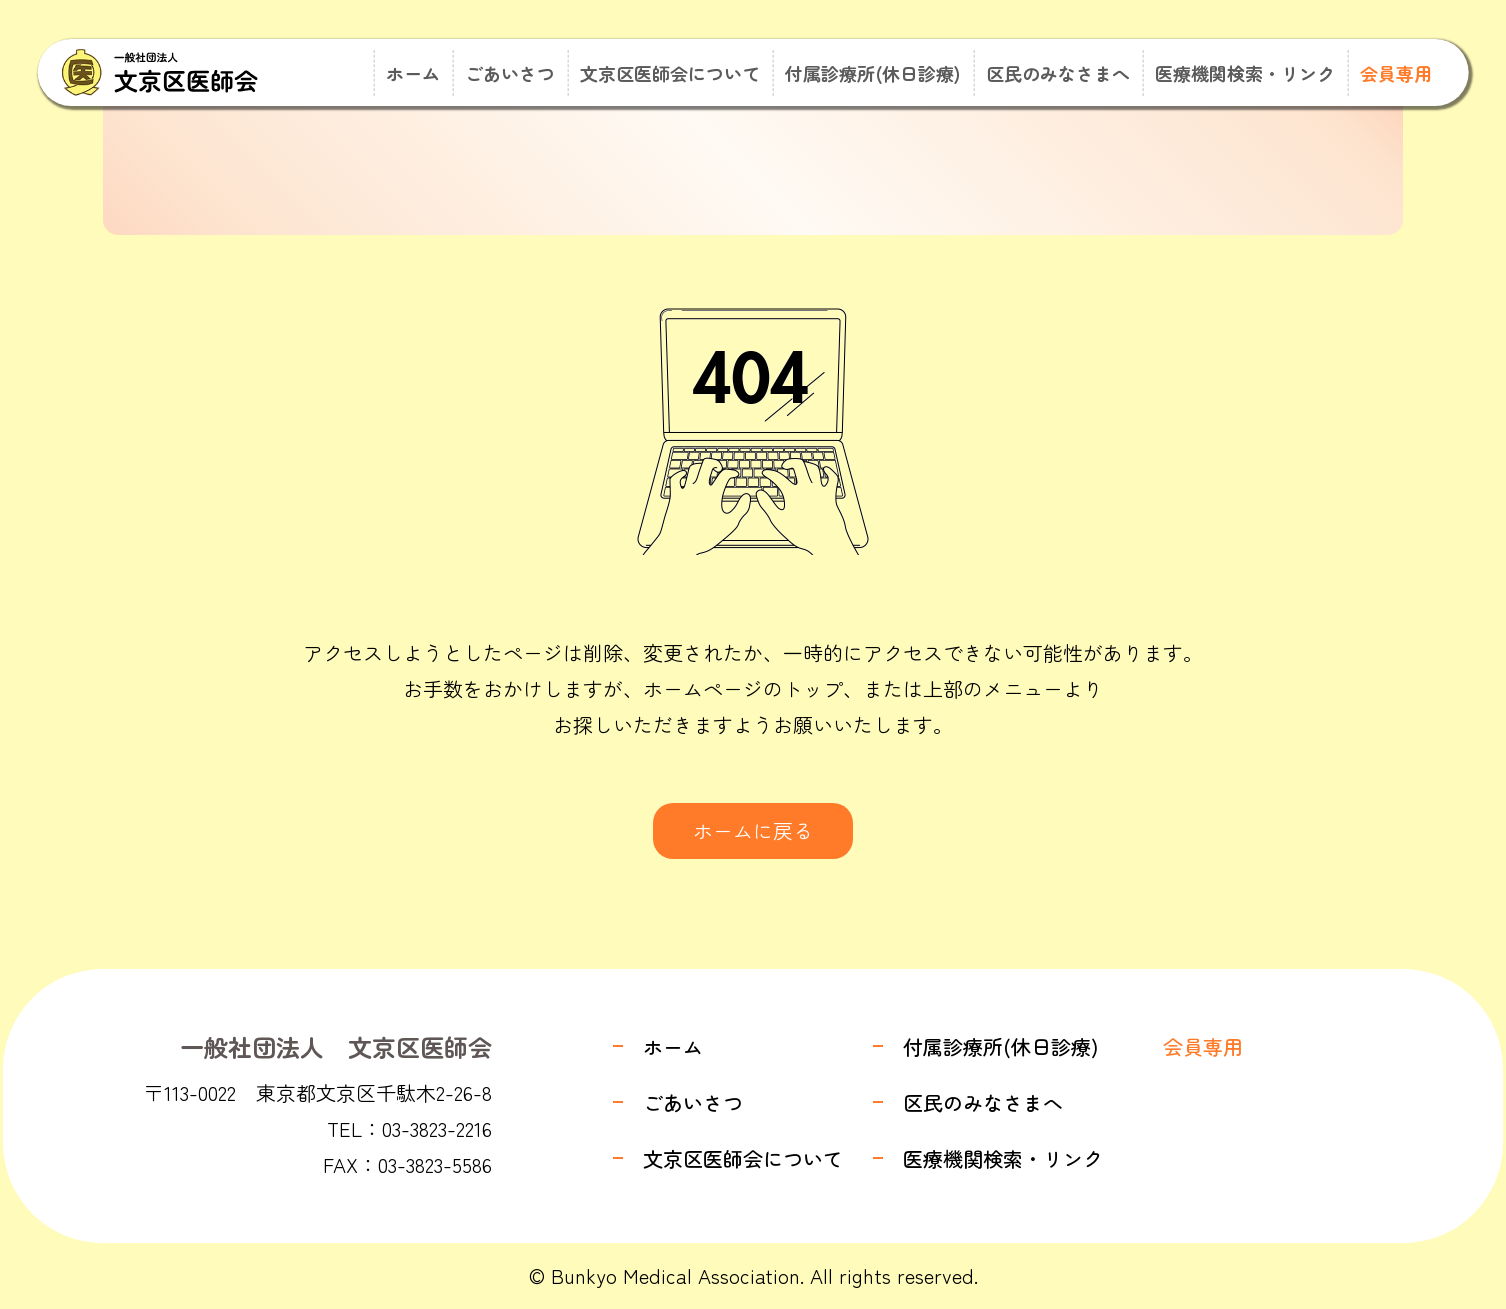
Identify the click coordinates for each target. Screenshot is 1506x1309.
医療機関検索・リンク (1245, 73)
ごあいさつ (510, 73)
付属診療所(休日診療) (873, 73)
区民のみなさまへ (1058, 73)
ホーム (413, 73)
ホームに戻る (753, 830)
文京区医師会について (670, 73)
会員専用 (1396, 73)
